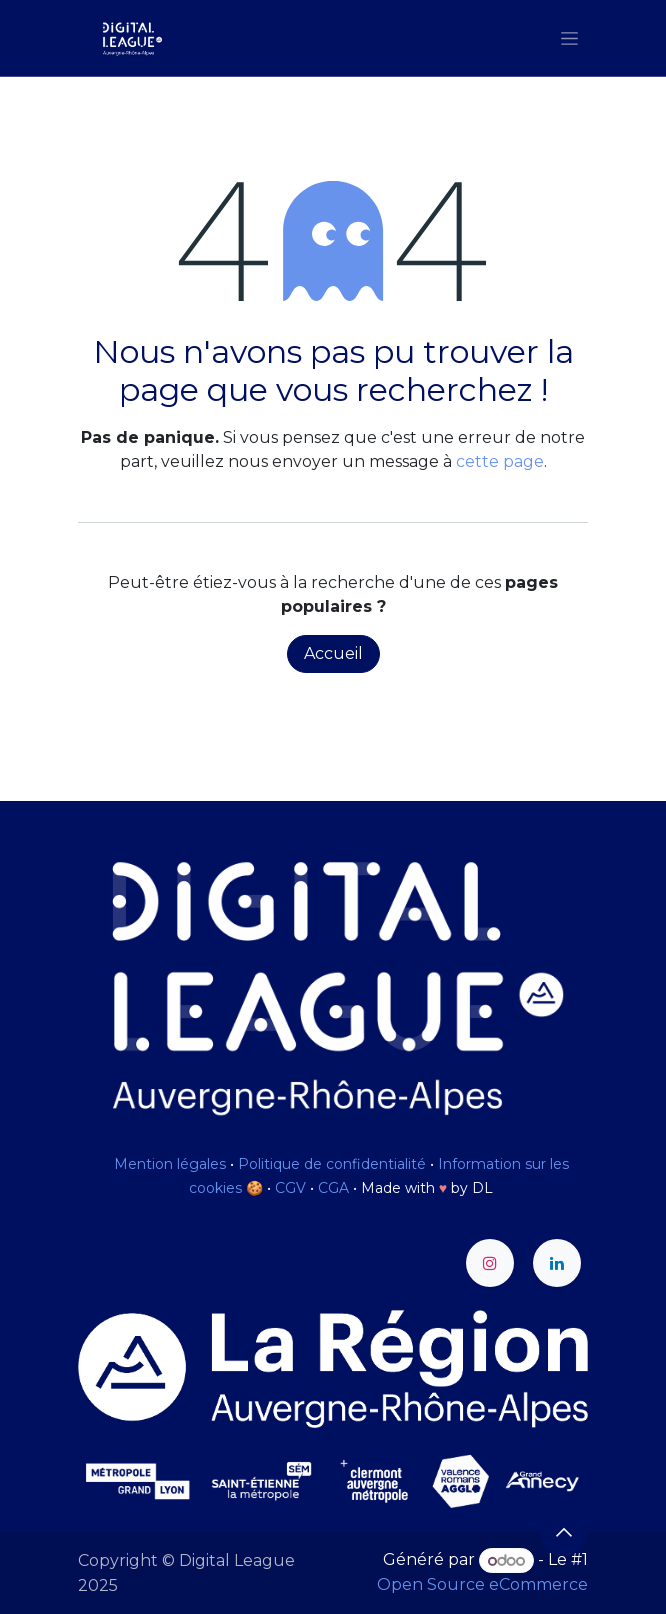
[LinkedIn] (557, 1263)
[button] (564, 1532)
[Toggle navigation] (569, 38)
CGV (290, 1188)
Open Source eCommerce (482, 1584)
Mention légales (170, 1164)
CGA (333, 1188)
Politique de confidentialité (332, 1164)
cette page (500, 461)
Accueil (333, 653)
